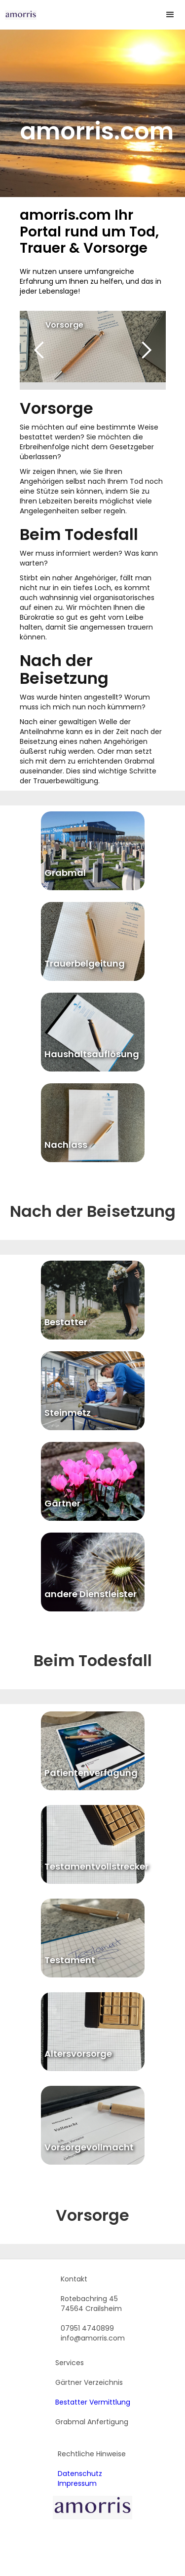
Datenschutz (80, 2473)
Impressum (77, 2483)
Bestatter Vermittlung (92, 2402)
